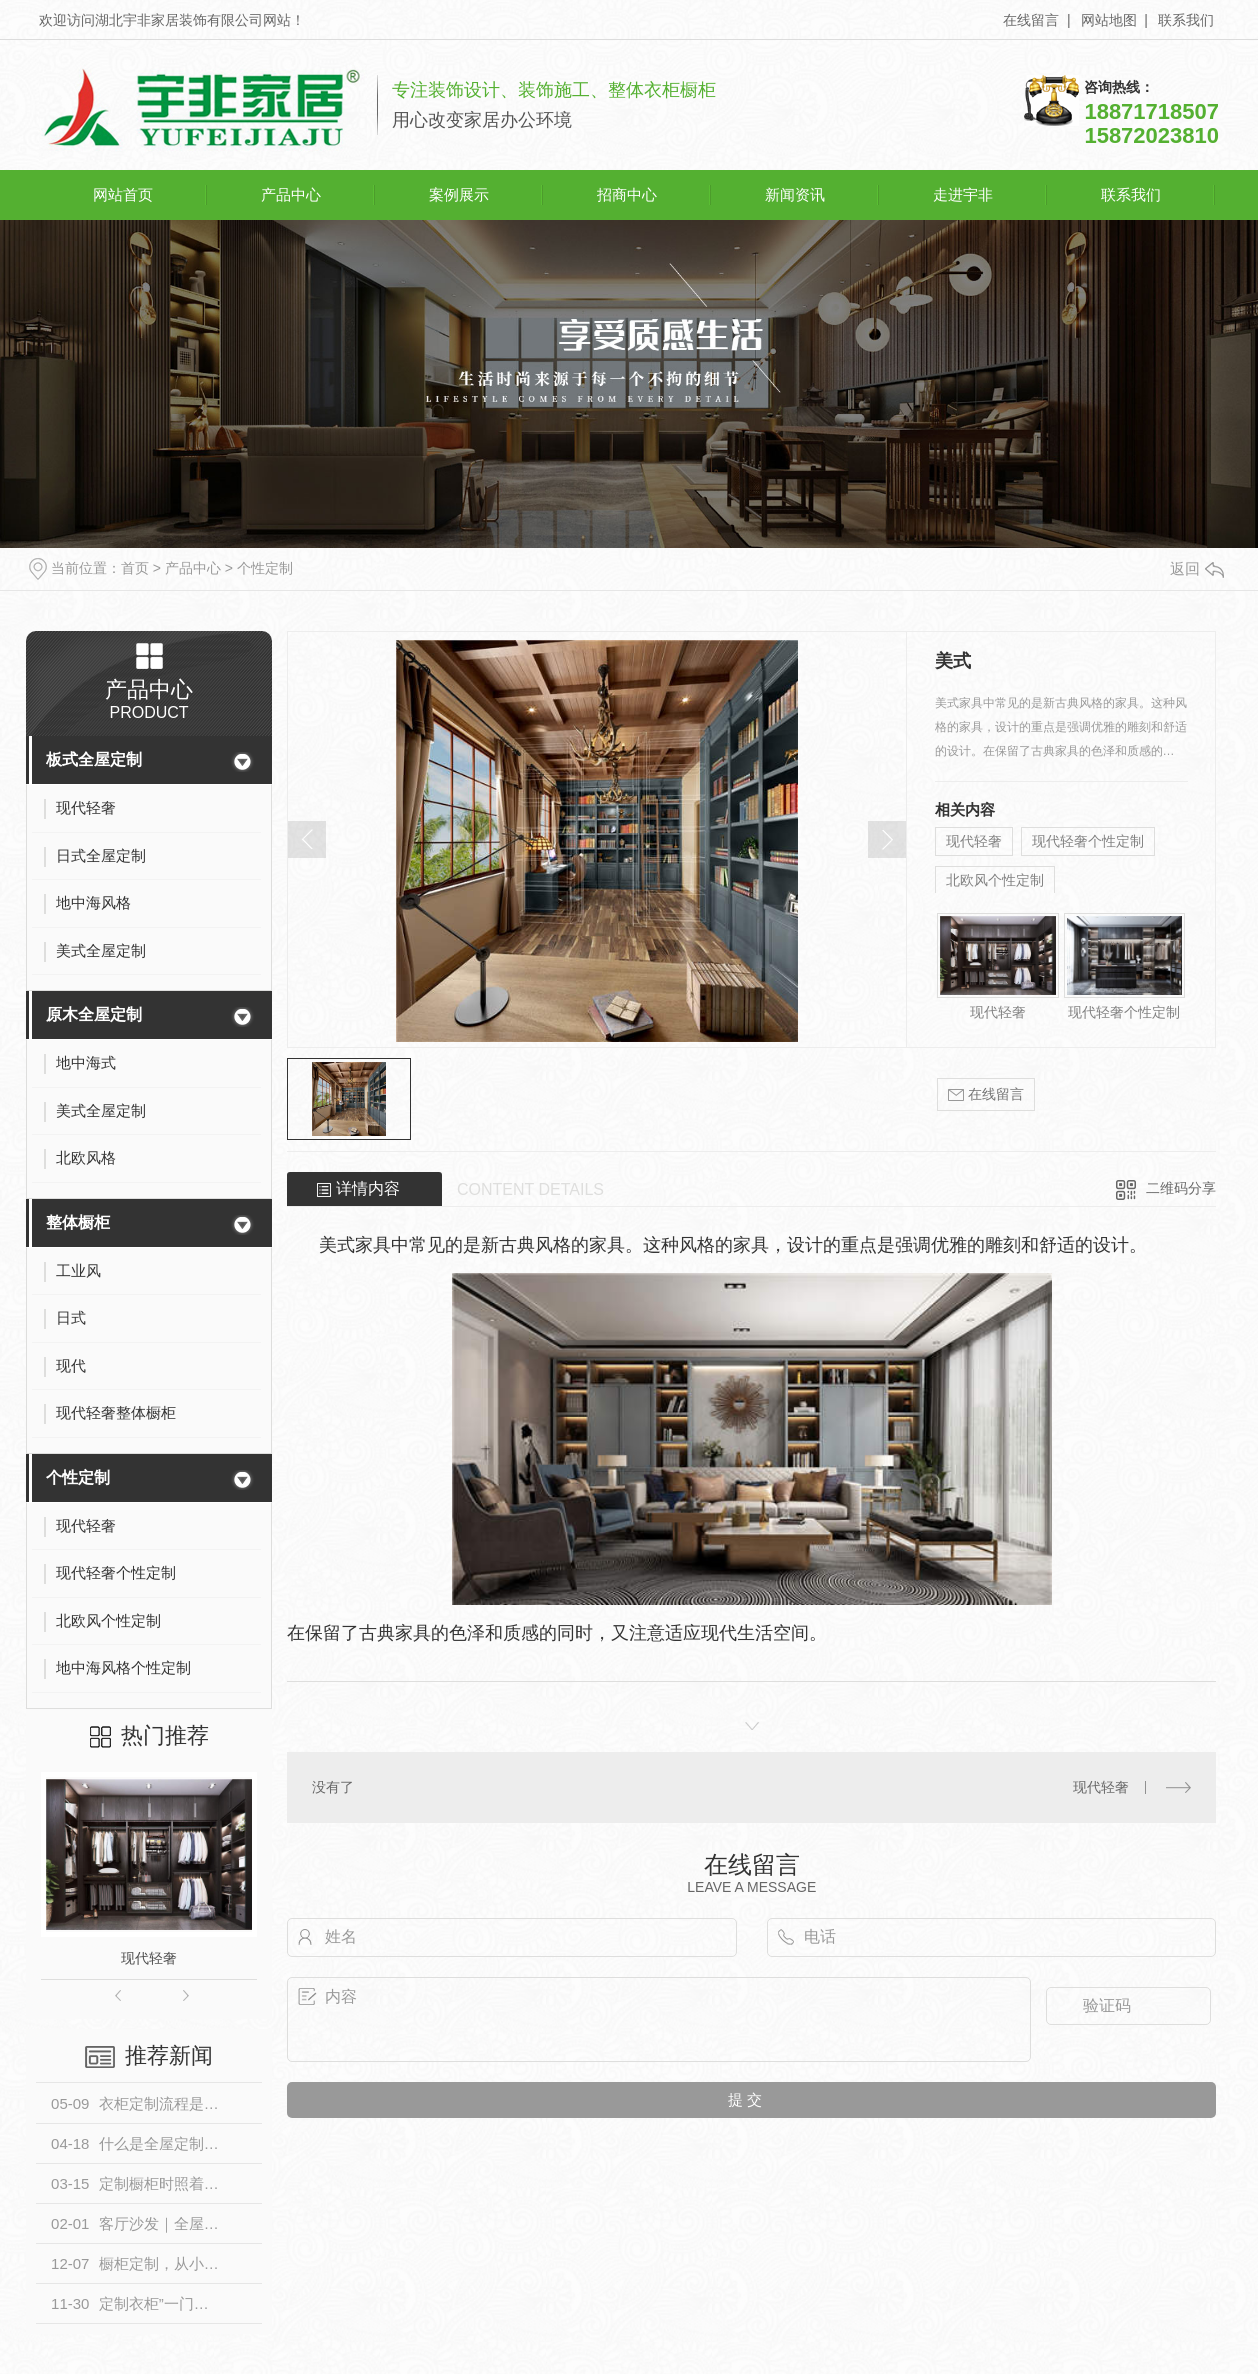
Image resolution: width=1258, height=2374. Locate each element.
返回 (1197, 568)
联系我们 (1186, 20)
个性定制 (265, 568)
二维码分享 (1181, 1188)
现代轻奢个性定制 (1088, 841)
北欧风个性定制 (995, 880)
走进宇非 (963, 194)
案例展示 (459, 194)
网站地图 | (1114, 20)
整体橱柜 (78, 1222)
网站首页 (123, 194)
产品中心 (291, 194)
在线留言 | (1036, 20)
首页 (135, 568)
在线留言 (986, 1094)
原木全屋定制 (94, 1014)
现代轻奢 (149, 1958)
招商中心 (627, 194)
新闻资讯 (795, 194)
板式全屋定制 (94, 759)
